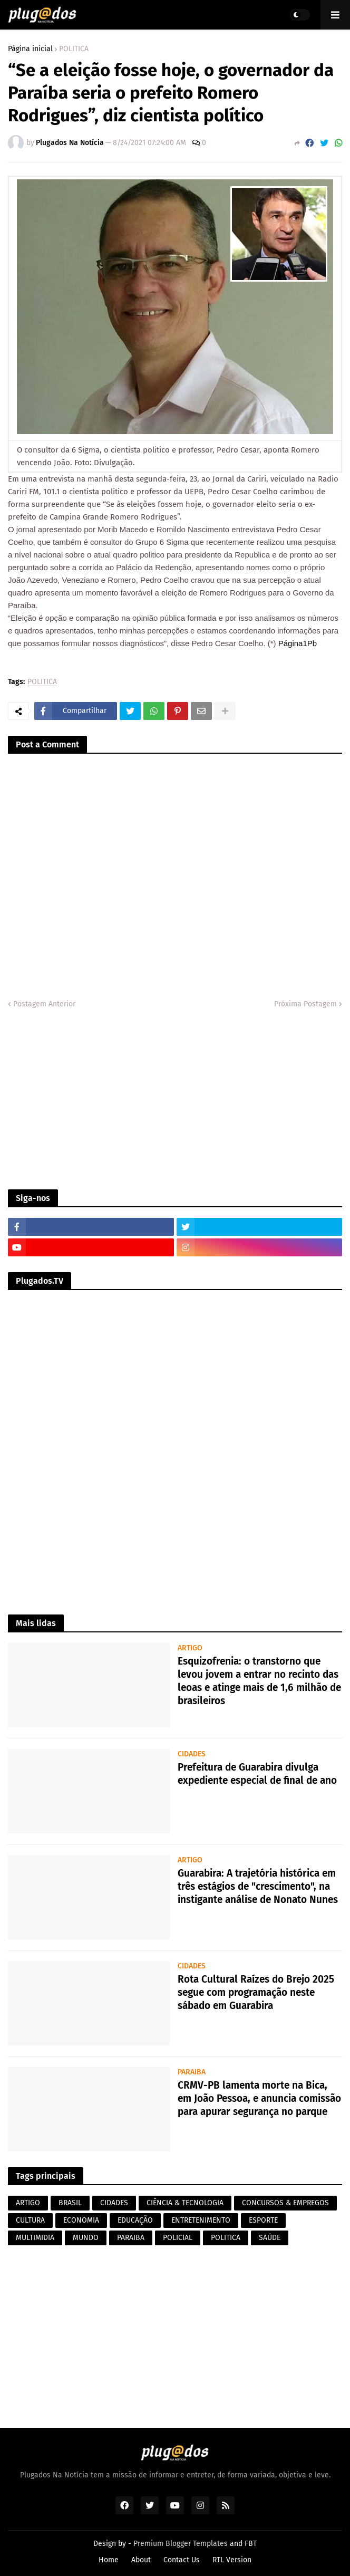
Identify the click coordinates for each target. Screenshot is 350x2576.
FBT (251, 2543)
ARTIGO (28, 2202)
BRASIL (70, 2202)
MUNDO (86, 2237)
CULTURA (30, 2220)
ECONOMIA (81, 2220)
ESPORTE (263, 2220)
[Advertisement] (175, 1100)
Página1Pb (297, 643)
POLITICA (74, 49)
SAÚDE (269, 2237)
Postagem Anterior (44, 1003)
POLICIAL (177, 2237)
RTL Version (231, 2559)
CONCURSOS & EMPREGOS (285, 2202)
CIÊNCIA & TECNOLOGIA (185, 2202)
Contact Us (181, 2559)
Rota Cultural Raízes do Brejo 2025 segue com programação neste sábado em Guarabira (256, 1992)
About (141, 2559)
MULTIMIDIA (35, 2237)
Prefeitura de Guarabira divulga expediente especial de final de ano (257, 1773)
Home (109, 2559)
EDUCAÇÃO (135, 2220)
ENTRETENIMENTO (200, 2220)
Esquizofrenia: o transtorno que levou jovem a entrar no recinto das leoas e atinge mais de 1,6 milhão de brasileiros (259, 1680)
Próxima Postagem (305, 1003)
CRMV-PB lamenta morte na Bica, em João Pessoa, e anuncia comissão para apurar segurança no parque (259, 2098)
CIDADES (114, 2202)
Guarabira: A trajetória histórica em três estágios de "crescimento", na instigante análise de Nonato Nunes (258, 1886)
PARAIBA (130, 2237)
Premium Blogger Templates (180, 2543)
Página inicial (30, 49)
